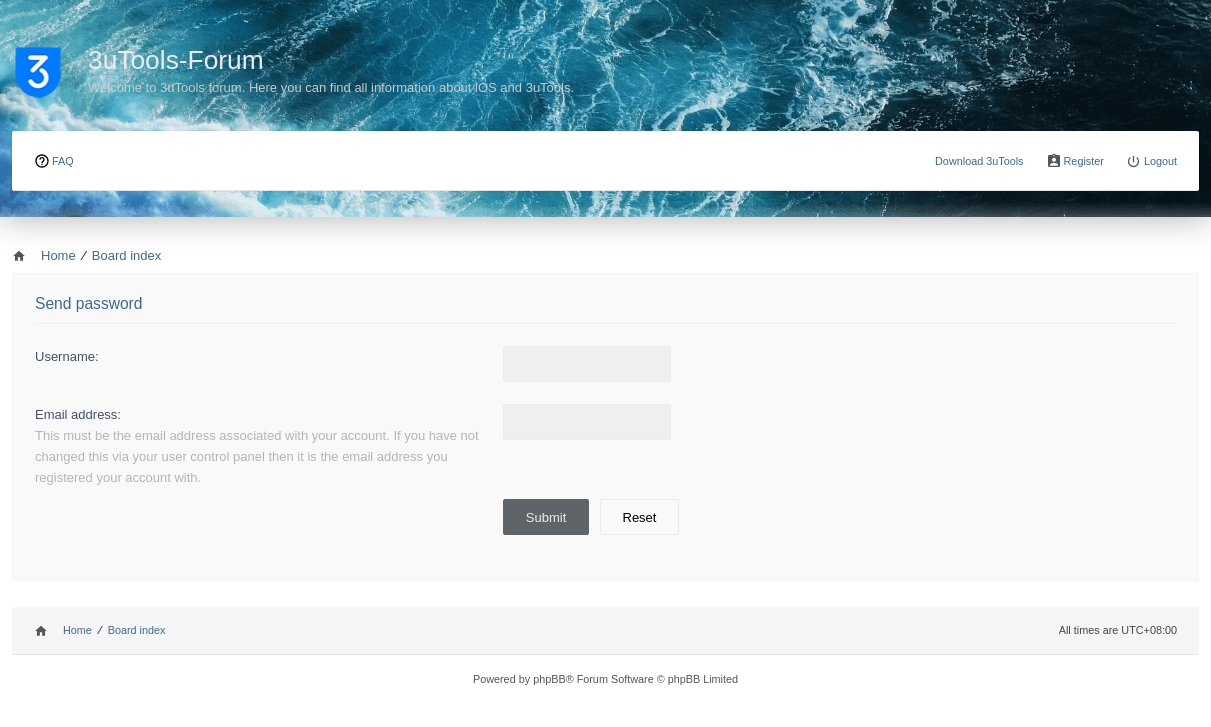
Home (77, 630)
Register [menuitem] (1084, 161)
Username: (67, 356)
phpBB (549, 679)
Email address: (78, 414)
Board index (137, 630)
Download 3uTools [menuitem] (979, 161)
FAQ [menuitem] (63, 161)
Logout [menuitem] (1160, 161)
